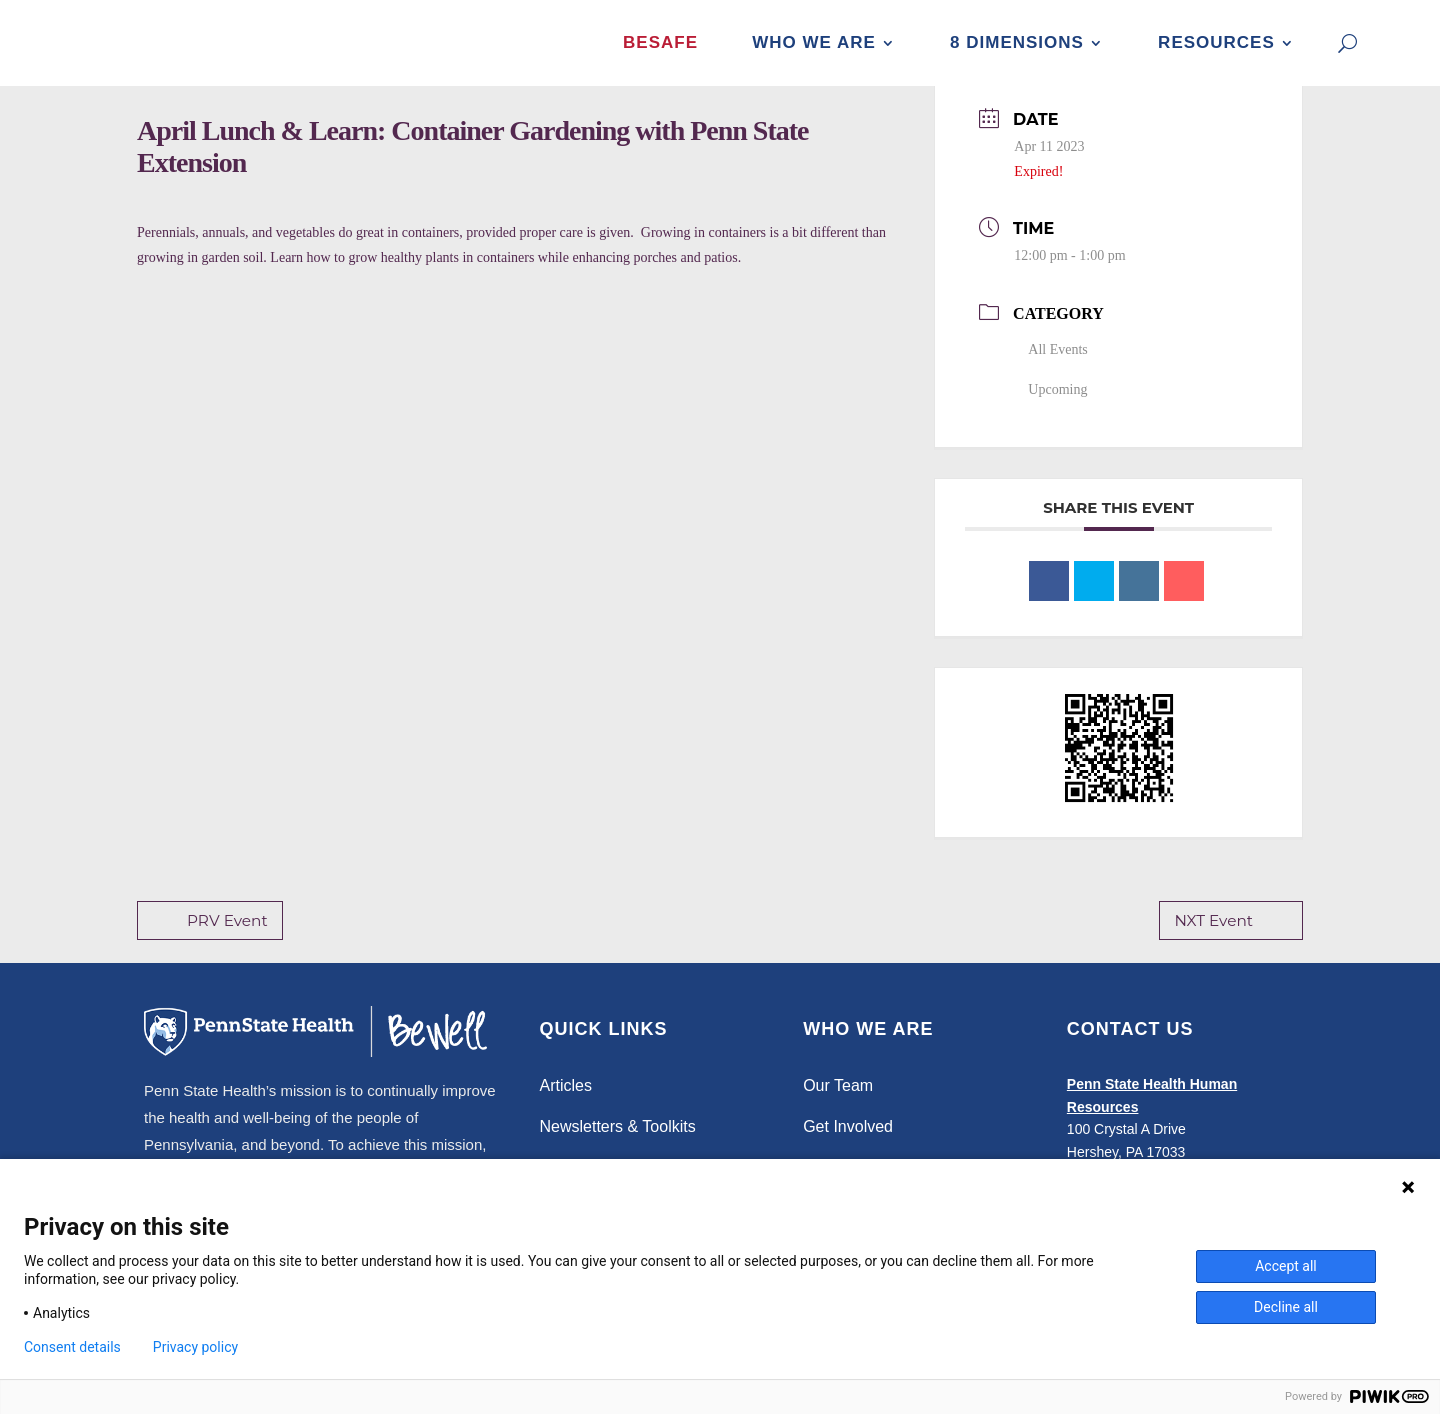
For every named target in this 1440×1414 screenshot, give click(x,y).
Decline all (1286, 1307)
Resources (1216, 42)
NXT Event (1232, 941)
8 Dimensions (1017, 42)
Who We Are (814, 42)
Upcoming (1050, 410)
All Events (1051, 370)
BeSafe (660, 42)
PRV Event (209, 941)
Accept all (1286, 1266)
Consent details (72, 1347)
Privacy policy (195, 1347)
